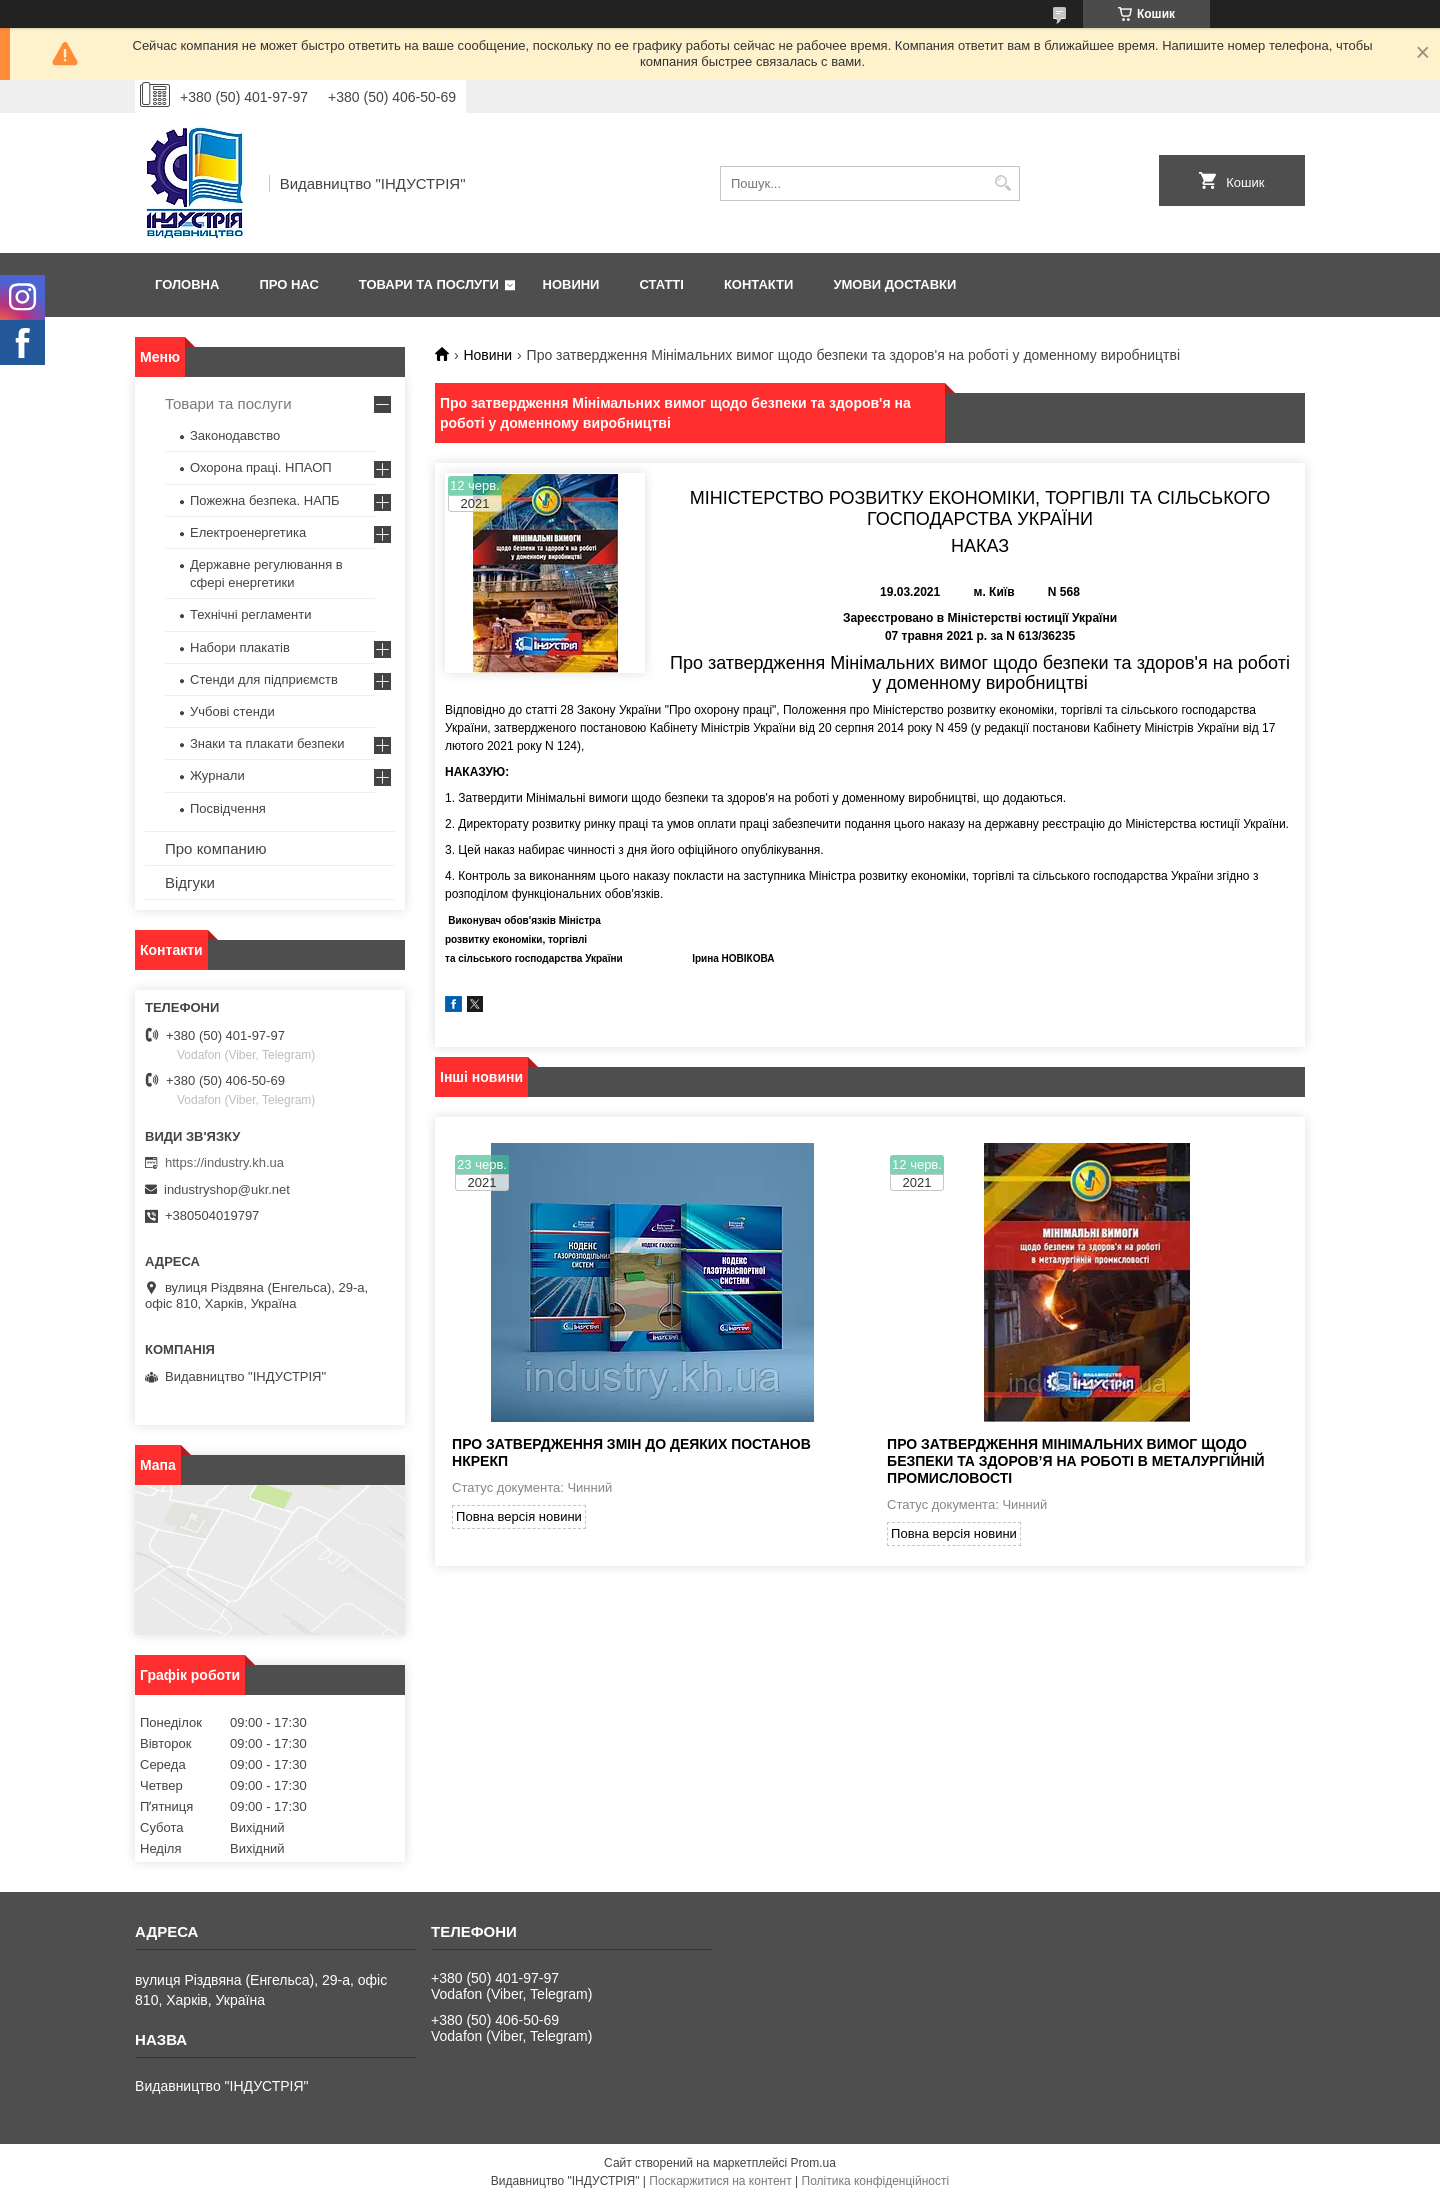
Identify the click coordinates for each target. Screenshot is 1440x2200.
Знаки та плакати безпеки (267, 743)
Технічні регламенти (250, 614)
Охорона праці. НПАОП (261, 467)
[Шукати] (1002, 183)
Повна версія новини (519, 1516)
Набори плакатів (240, 647)
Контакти (759, 284)
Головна (187, 284)
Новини (571, 284)
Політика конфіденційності (876, 2181)
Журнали (217, 775)
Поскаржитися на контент (720, 2181)
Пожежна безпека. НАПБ (265, 500)
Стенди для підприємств (264, 679)
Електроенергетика (248, 532)
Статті (661, 284)
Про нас (288, 284)
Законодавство (235, 435)
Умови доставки (894, 284)
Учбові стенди (232, 711)
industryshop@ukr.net (227, 1189)
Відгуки (190, 882)
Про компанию (215, 848)
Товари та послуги (429, 284)
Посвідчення (228, 808)
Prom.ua (813, 2163)
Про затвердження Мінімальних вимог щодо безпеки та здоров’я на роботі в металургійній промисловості (1076, 1461)
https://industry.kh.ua (224, 1162)
